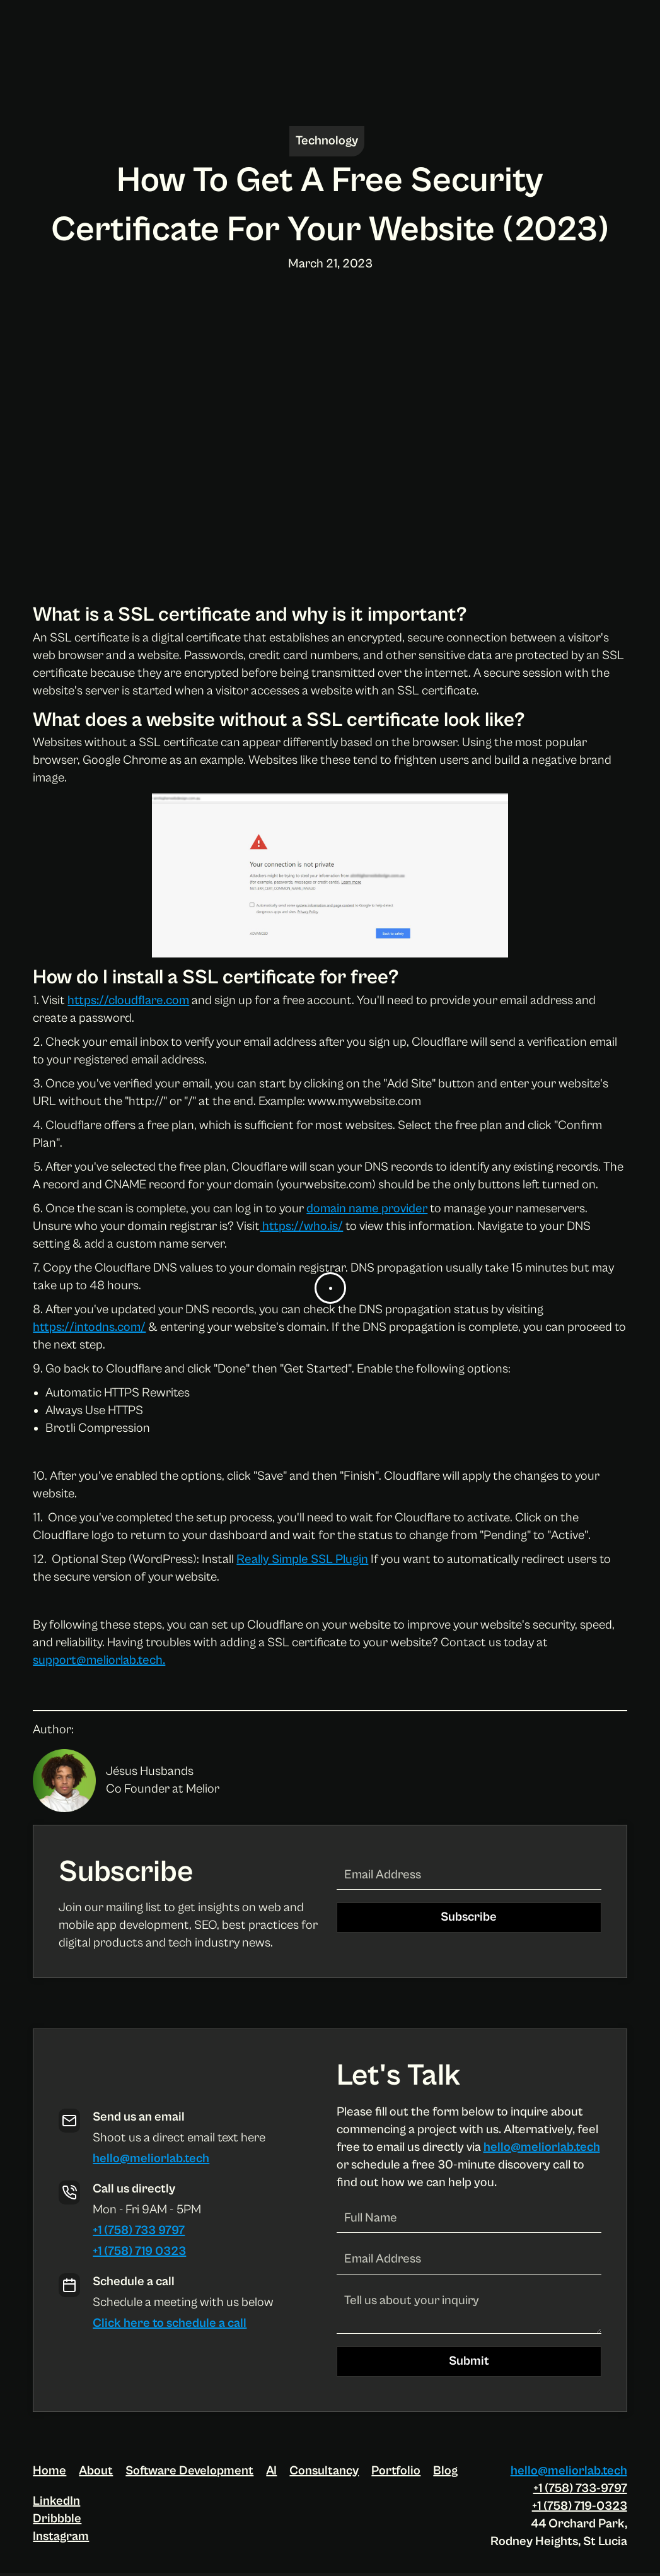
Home (49, 2471)
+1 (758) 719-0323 (579, 2506)
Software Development (189, 2471)
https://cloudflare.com (128, 1000)
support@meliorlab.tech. (99, 1660)
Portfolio (395, 2471)
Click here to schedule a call (169, 2323)
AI (271, 2471)
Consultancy (324, 2471)
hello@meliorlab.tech (151, 2159)
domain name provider (366, 1209)
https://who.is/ (301, 1226)
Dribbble (57, 2519)
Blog (445, 2471)
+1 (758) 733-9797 (580, 2488)
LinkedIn (56, 2501)
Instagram (61, 2536)
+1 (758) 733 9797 (139, 2230)
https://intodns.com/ (89, 1327)
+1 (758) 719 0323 (139, 2251)
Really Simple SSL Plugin (302, 1559)
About (96, 2471)
